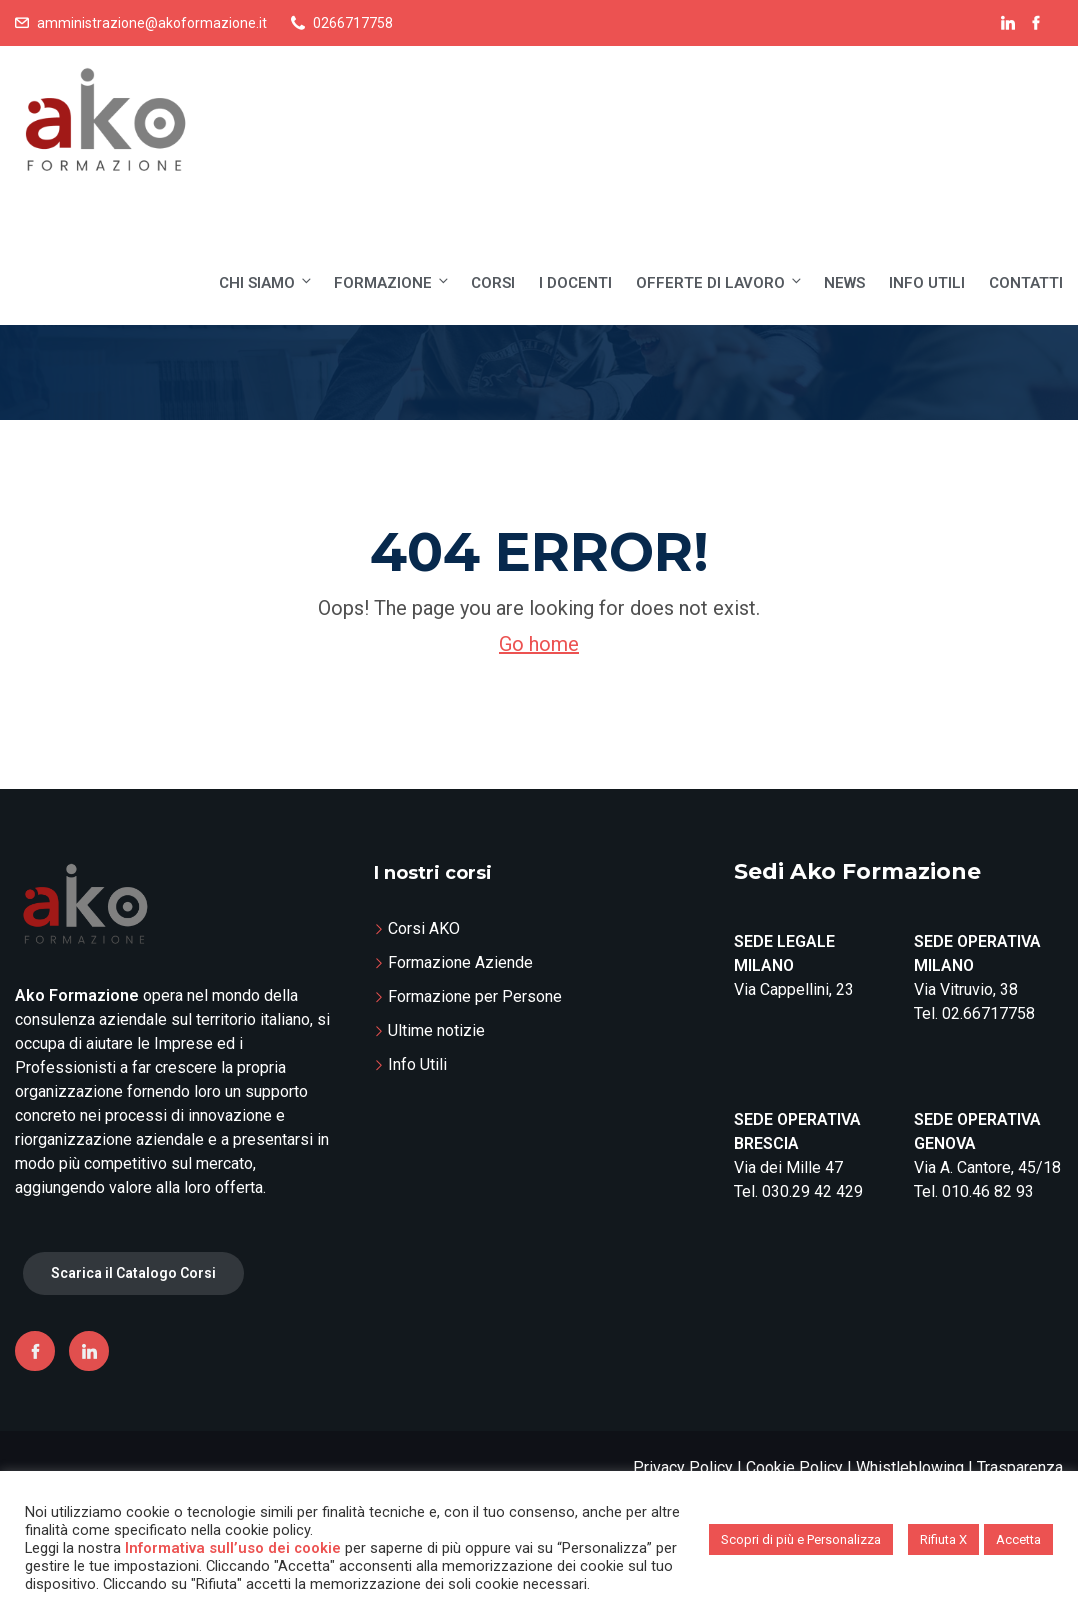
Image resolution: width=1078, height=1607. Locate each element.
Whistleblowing (910, 1467)
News (844, 283)
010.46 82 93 (988, 1191)
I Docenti (575, 283)
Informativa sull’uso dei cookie (233, 1548)
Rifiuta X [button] (943, 1539)
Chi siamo (266, 282)
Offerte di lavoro (720, 282)
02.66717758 (988, 1013)
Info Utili (927, 283)
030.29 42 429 (812, 1191)
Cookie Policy (794, 1467)
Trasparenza (1020, 1467)
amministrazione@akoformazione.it (152, 23)
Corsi (493, 283)
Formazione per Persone (475, 996)
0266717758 (353, 23)
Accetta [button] (1018, 1539)
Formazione (392, 282)
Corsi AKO (424, 928)
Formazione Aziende (460, 962)
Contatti (1026, 283)
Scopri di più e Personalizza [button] (801, 1539)
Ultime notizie (436, 1030)
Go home (539, 644)
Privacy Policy (683, 1467)
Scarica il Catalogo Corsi (133, 1273)
